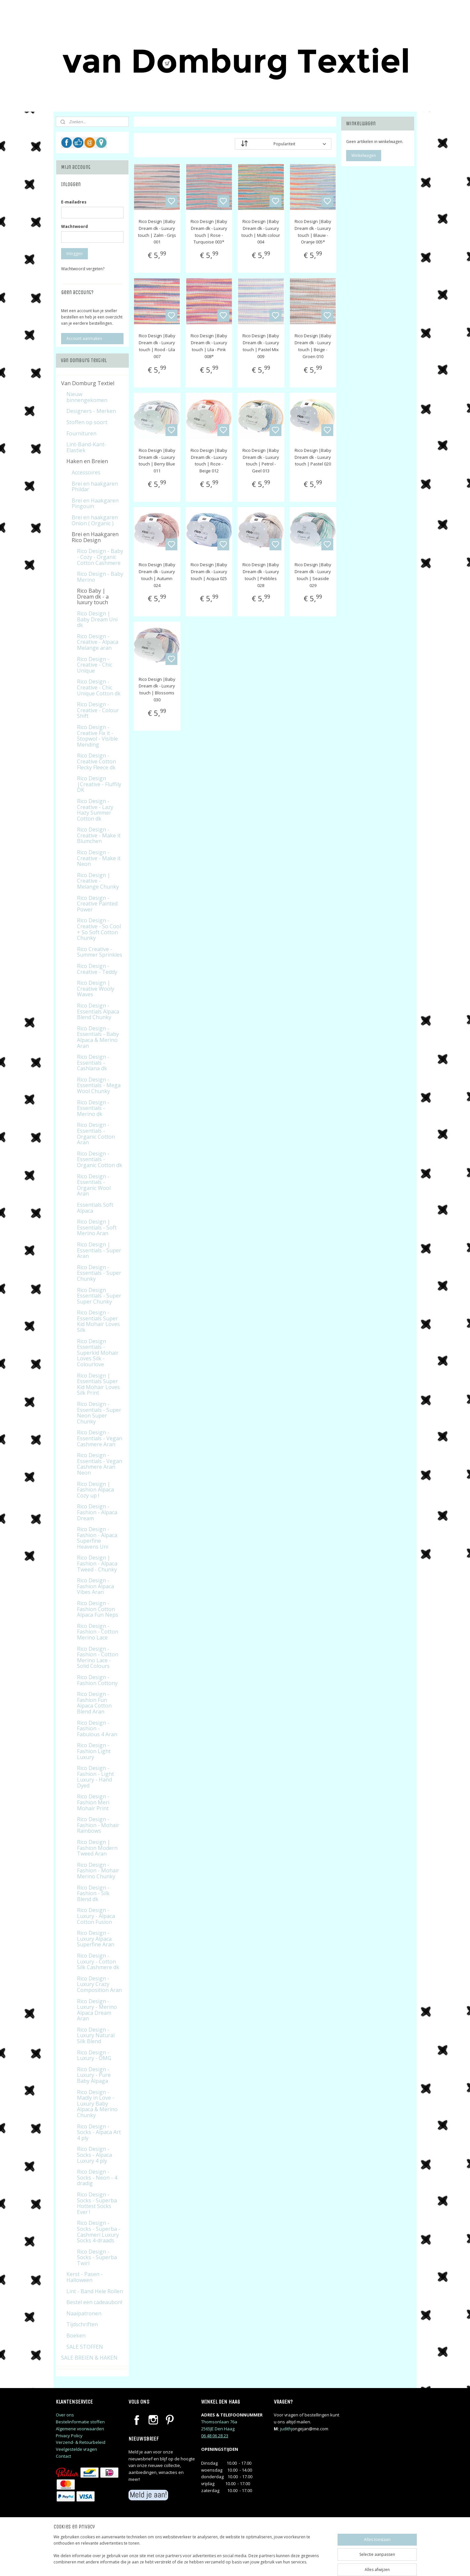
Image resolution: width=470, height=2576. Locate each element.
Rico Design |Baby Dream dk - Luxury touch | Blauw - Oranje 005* (313, 231)
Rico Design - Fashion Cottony (97, 1680)
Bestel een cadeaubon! (94, 2302)
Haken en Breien (87, 461)
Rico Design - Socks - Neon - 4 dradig (97, 2177)
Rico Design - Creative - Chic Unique (94, 664)
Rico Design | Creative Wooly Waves (95, 988)
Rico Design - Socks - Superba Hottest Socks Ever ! (97, 2203)
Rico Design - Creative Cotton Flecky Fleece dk (96, 761)
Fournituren (81, 433)
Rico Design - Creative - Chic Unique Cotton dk (99, 687)
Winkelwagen (363, 155)
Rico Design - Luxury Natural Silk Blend (96, 2035)
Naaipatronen (83, 2313)
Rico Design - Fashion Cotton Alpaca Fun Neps (97, 1609)
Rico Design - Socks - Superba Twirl (97, 2257)
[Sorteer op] (283, 143)
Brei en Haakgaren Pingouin (95, 503)
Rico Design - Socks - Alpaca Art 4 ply (99, 2132)
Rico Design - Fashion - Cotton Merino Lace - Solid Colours (97, 1657)
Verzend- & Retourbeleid (80, 2442)
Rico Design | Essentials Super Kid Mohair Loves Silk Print (98, 1384)
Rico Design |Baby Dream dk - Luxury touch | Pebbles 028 (261, 575)
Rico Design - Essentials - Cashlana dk (93, 1062)
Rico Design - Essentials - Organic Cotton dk (99, 1159)
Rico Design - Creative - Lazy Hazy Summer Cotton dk (95, 809)
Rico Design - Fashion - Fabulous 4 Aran (97, 1728)
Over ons (65, 2415)
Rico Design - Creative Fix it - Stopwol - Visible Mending (97, 735)
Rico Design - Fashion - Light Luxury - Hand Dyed (95, 1776)
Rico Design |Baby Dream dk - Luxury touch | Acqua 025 (209, 571)
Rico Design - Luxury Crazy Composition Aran (99, 1984)
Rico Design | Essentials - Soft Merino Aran (97, 1227)
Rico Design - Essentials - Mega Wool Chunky (99, 1085)
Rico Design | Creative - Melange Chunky (98, 880)
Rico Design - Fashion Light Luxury (94, 1751)
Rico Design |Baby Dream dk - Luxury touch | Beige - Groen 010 (313, 346)
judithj (286, 2429)
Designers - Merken (91, 411)
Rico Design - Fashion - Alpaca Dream (97, 1512)
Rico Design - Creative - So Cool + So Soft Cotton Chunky (99, 929)
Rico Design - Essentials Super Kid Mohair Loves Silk (98, 1321)
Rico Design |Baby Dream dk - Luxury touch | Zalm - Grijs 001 (157, 231)
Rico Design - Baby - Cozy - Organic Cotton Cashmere (100, 556)
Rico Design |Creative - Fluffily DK (99, 784)
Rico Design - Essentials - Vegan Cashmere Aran (99, 1438)
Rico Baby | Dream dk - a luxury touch (93, 596)
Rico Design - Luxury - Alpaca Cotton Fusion (96, 1915)
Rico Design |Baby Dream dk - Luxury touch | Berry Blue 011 (157, 460)
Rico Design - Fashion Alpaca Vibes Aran (95, 1586)
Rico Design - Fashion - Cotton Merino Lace (97, 1631)
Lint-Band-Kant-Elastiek (86, 447)
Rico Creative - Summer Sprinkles (99, 952)
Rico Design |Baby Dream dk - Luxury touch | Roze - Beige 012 (209, 460)
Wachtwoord (74, 226)
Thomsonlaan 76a (219, 2422)
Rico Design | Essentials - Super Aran (99, 1250)
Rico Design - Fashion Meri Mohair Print (93, 1802)
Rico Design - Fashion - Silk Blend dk (93, 1893)
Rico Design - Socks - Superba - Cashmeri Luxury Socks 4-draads (98, 2231)
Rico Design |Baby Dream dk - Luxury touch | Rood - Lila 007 (157, 346)
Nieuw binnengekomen (86, 397)
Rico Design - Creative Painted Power (97, 903)
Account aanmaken (84, 338)
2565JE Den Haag (218, 2429)
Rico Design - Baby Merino (100, 576)
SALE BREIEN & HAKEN (89, 2357)
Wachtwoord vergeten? (82, 269)
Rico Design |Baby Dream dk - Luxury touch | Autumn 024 (157, 575)
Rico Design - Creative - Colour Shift (98, 710)
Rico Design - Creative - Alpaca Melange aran (97, 642)
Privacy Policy (69, 2436)
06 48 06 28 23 (214, 2436)
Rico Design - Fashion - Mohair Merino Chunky (98, 1870)
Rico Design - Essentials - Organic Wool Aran (94, 1185)
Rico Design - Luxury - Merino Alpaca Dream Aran (97, 2010)
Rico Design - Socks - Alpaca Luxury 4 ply (94, 2154)
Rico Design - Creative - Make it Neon (99, 858)
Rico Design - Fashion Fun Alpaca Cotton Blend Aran (94, 1702)
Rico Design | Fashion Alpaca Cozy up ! (95, 1489)
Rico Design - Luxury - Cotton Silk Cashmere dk (98, 1961)
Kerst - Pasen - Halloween (84, 2277)
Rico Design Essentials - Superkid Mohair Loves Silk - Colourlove (98, 1353)
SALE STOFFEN (84, 2346)
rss (277, 2563)
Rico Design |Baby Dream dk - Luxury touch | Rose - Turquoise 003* (209, 231)
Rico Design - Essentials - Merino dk (93, 1108)
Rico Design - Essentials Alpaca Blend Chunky (98, 1011)
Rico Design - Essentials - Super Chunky (99, 1273)
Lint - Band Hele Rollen (94, 2291)
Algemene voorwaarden (80, 2429)
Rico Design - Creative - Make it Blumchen (99, 835)
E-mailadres (74, 202)
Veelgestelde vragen (76, 2449)
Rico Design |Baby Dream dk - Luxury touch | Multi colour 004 (261, 231)
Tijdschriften (82, 2324)
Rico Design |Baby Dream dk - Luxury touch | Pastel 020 (313, 457)
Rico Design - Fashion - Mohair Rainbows (98, 1825)
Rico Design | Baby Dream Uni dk (97, 619)
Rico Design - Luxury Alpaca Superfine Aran (95, 1938)
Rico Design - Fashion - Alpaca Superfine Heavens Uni (97, 1538)
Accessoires (86, 472)
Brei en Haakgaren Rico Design (95, 537)
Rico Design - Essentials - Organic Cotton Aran (96, 1133)
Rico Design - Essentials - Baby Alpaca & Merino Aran (98, 1037)
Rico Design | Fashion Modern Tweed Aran (97, 1847)
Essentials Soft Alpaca (95, 1207)
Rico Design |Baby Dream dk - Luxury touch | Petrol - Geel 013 (261, 460)
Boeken (76, 2335)
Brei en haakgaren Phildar (95, 486)
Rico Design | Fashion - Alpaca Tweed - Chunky (97, 1563)
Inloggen (74, 253)
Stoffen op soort (86, 422)
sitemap (263, 2563)
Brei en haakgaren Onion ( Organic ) (95, 520)
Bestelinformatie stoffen (80, 2422)
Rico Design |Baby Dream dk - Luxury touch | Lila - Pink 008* (209, 346)
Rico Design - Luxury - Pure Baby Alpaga (94, 2075)
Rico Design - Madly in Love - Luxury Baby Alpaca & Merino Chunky (97, 2103)
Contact (63, 2456)
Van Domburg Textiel (87, 383)
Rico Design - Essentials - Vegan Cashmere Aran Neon (99, 1464)
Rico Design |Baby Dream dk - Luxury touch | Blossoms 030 (157, 689)
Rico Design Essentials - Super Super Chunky (99, 1295)
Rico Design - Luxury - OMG (94, 2055)
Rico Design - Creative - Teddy (97, 968)
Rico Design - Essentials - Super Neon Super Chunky (99, 1412)
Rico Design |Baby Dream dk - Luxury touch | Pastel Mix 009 (261, 346)
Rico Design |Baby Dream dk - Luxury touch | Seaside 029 (313, 575)
